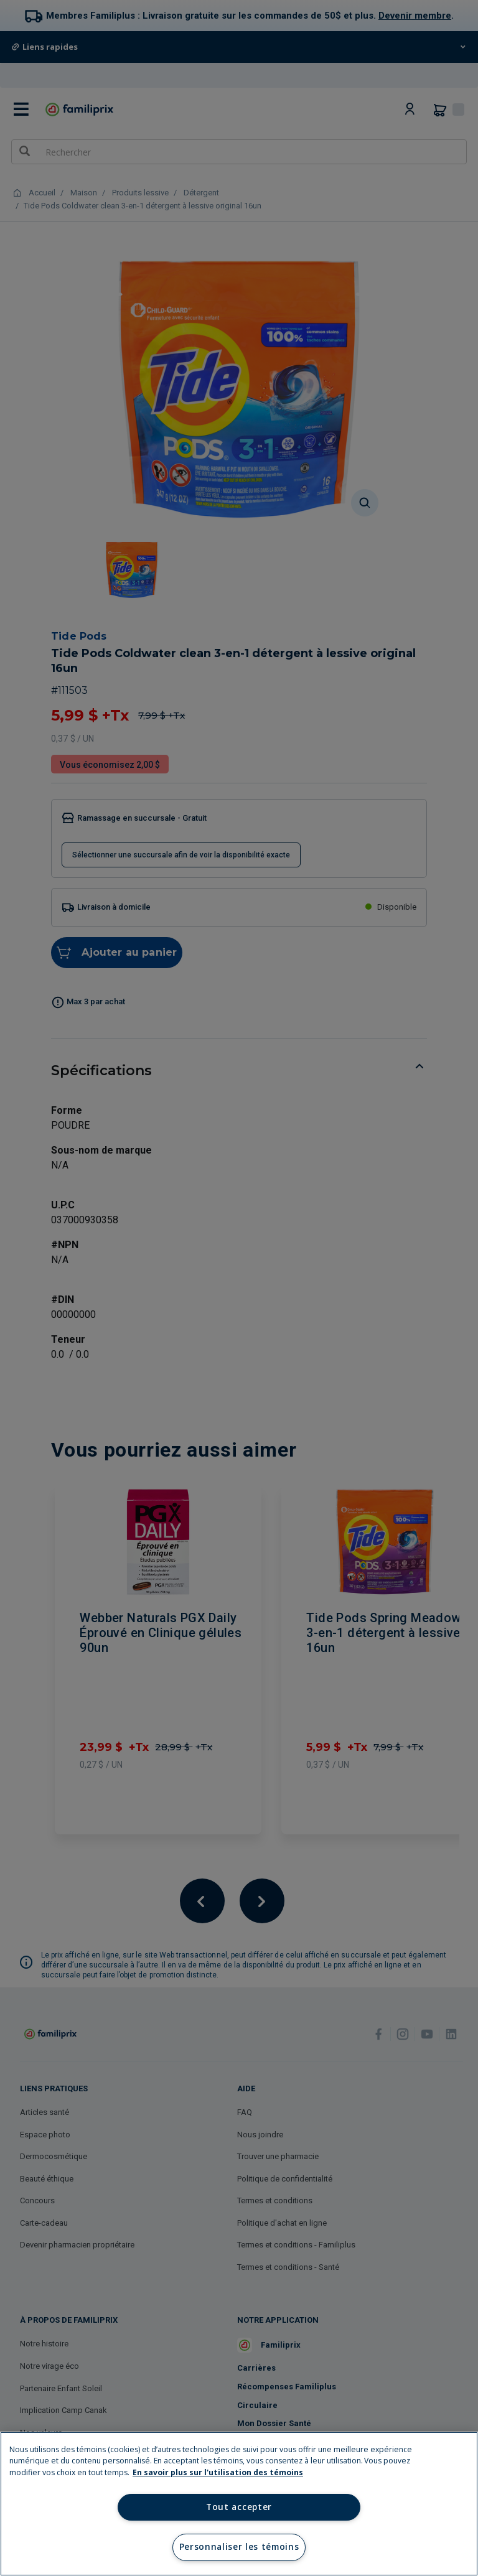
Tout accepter (239, 2507)
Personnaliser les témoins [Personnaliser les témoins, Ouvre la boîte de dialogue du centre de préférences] (239, 2546)
